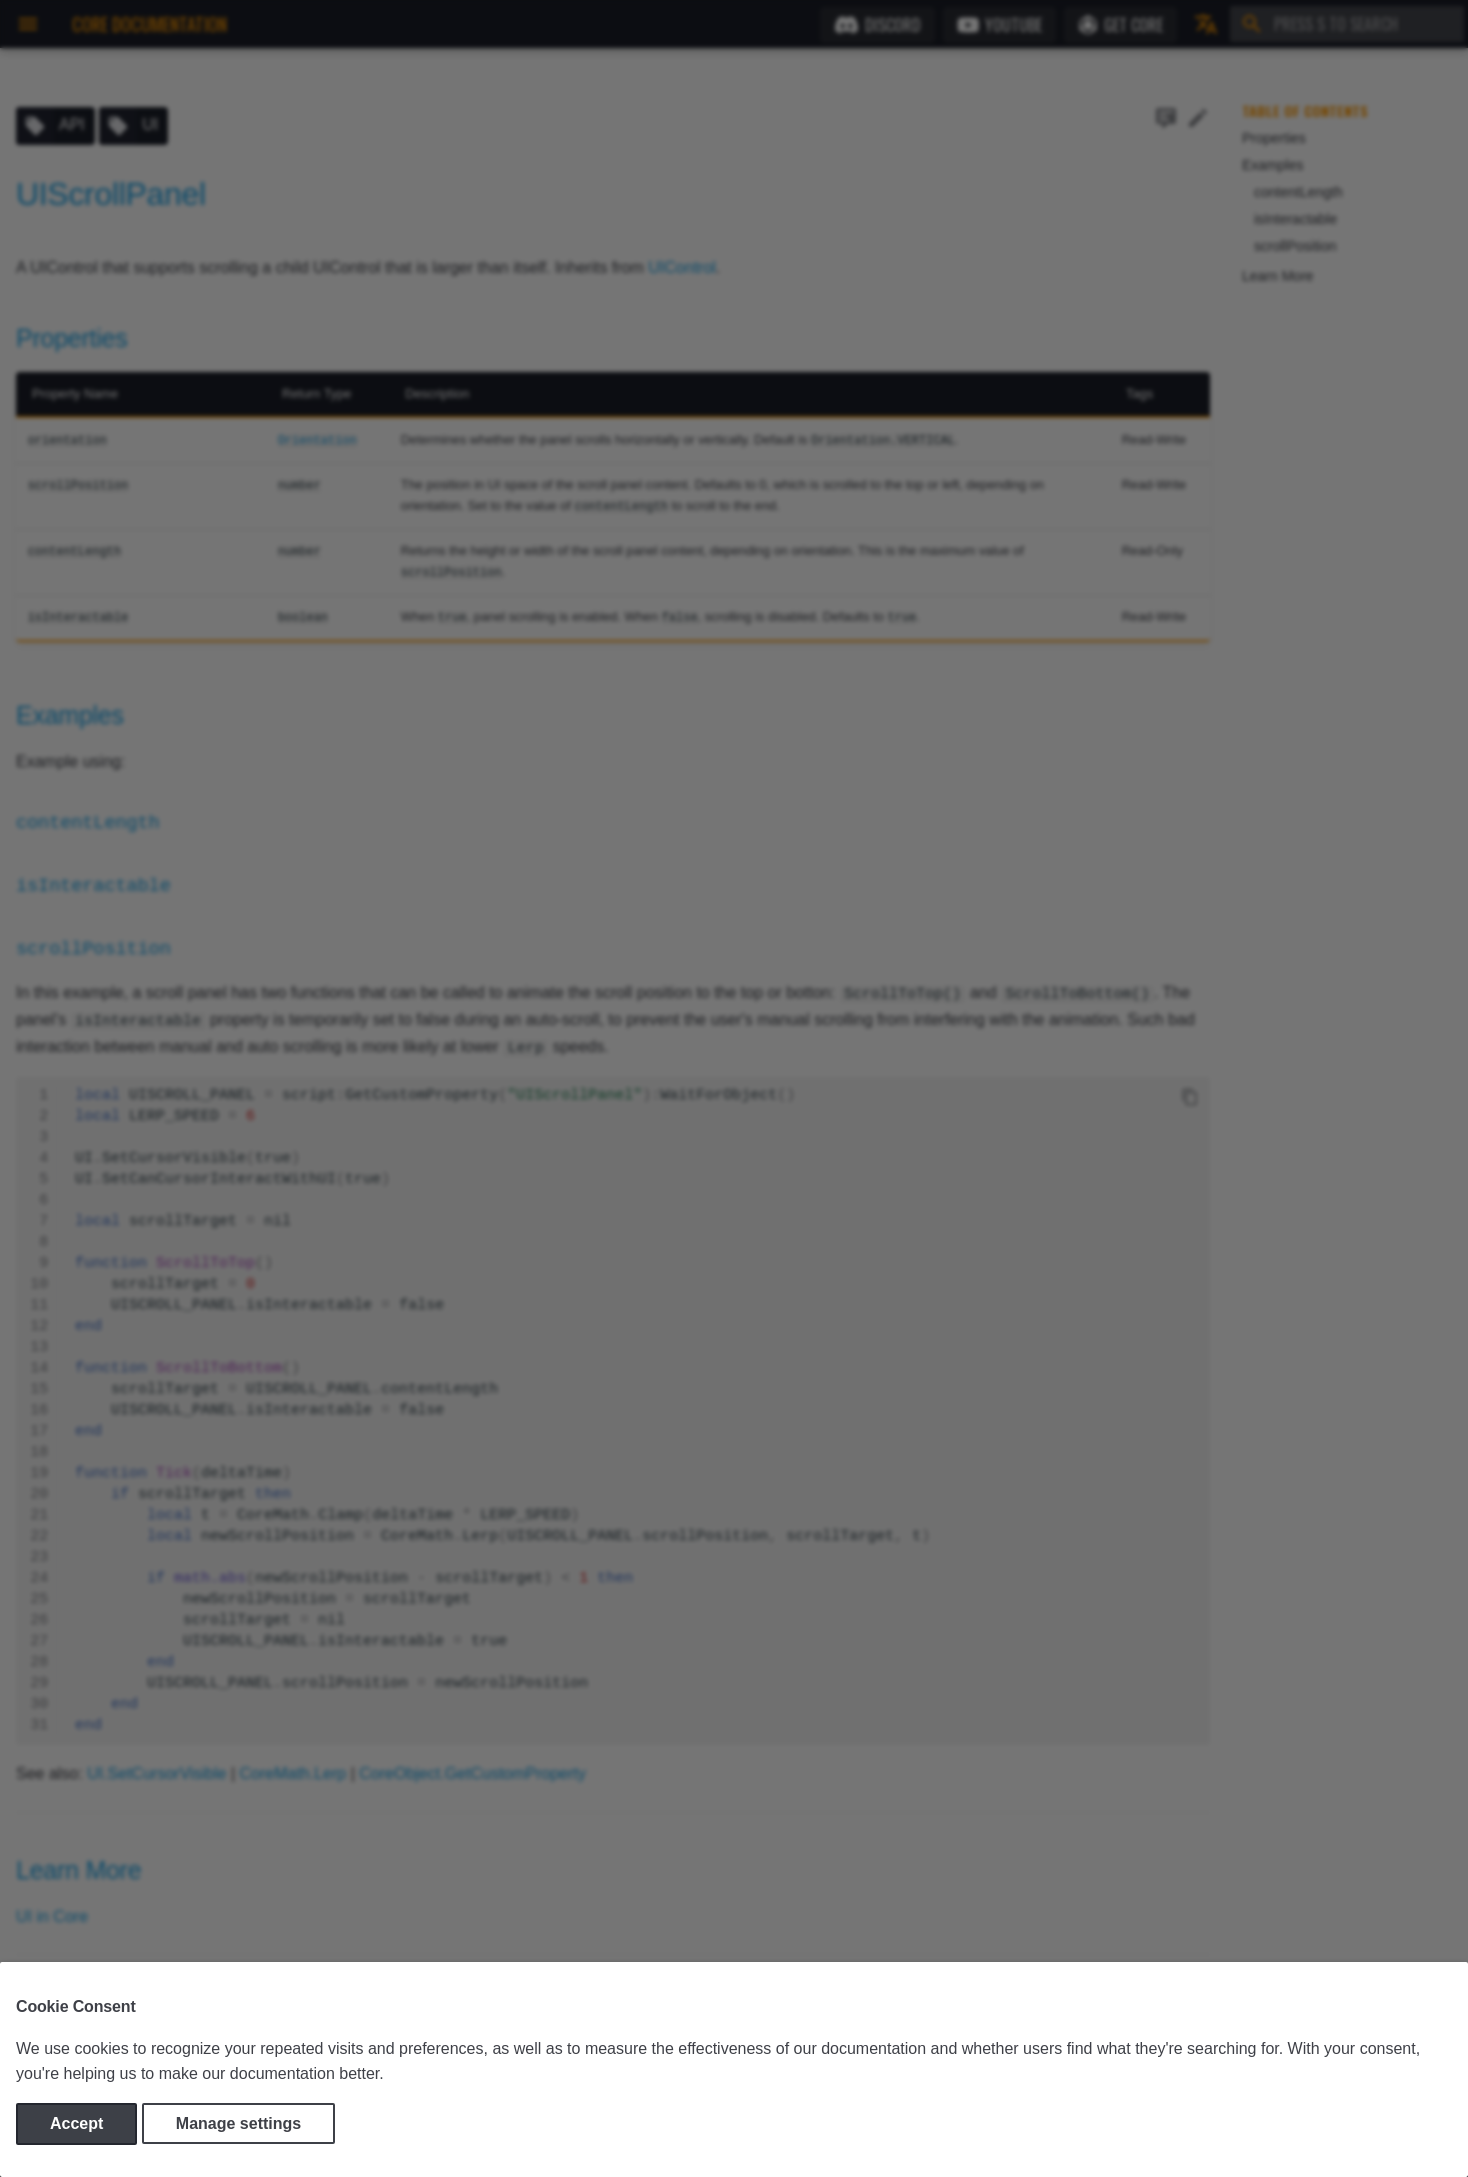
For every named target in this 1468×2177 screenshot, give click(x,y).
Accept (76, 2123)
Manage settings (238, 2123)
